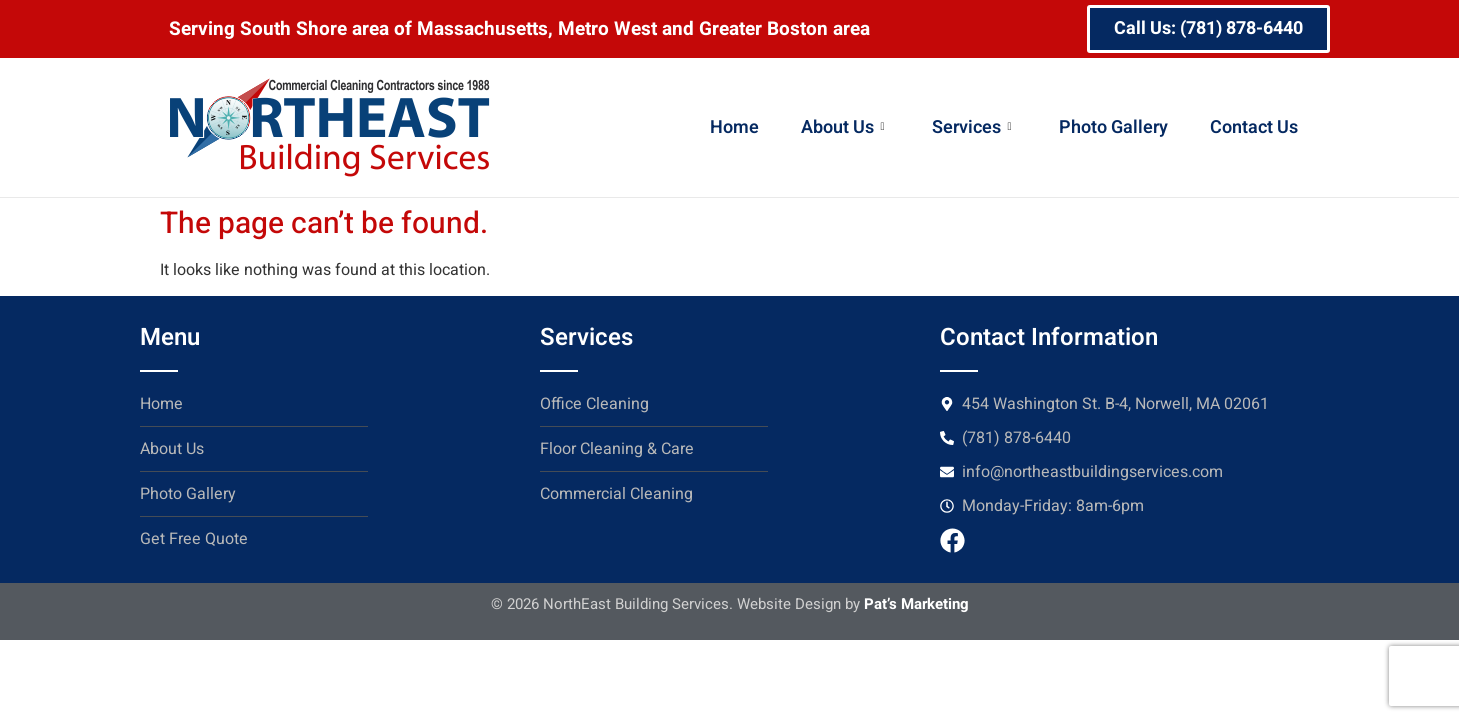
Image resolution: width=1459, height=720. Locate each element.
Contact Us (1254, 127)
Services (971, 127)
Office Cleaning (594, 404)
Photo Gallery (1113, 127)
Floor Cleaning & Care (617, 449)
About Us (842, 127)
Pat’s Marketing (916, 604)
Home (734, 127)
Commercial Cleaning (616, 494)
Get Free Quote (194, 539)
